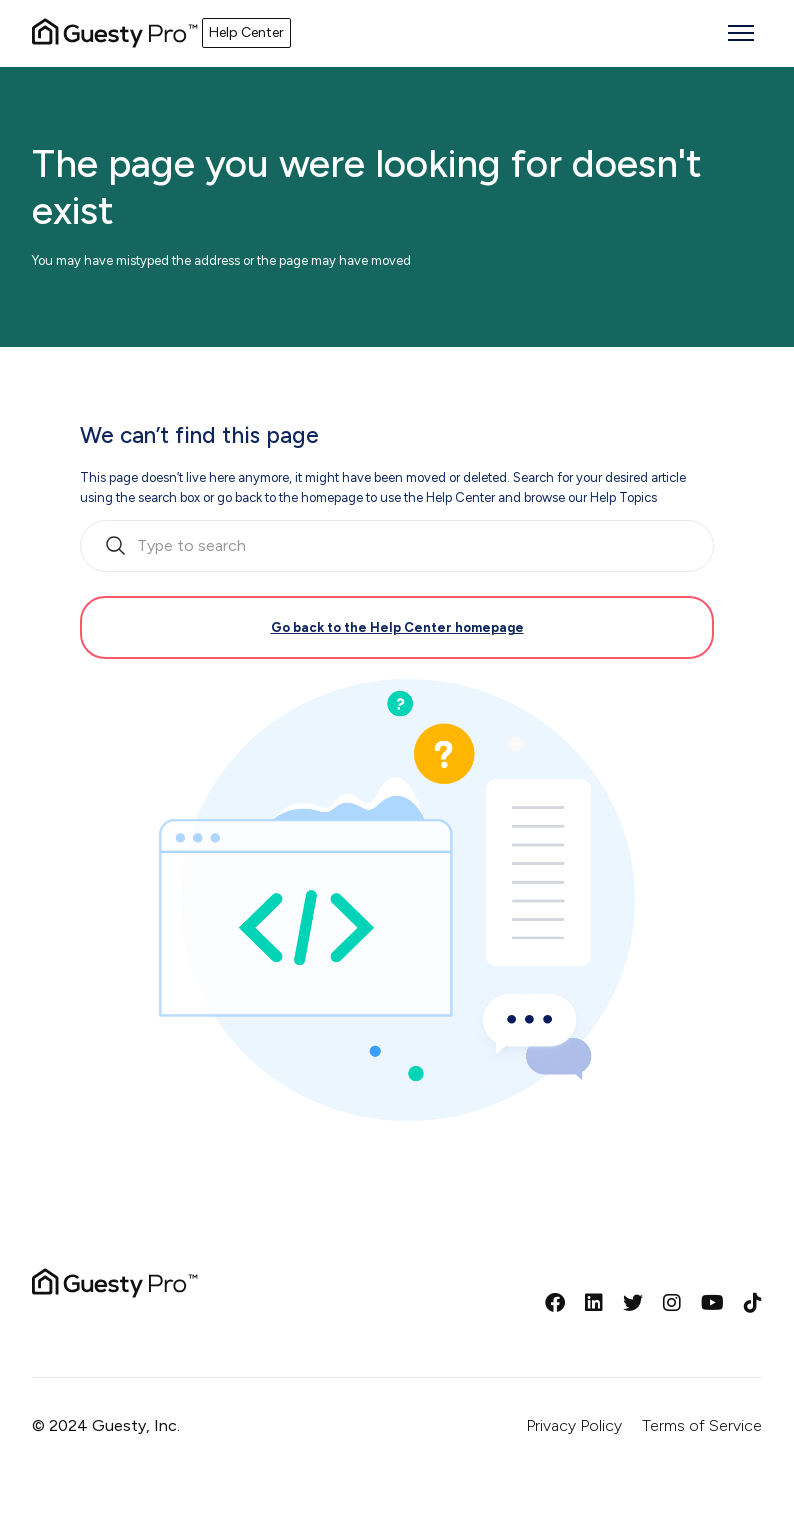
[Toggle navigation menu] (741, 33)
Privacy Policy (574, 1425)
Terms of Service (702, 1425)
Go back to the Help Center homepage (397, 627)
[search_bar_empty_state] (397, 546)
